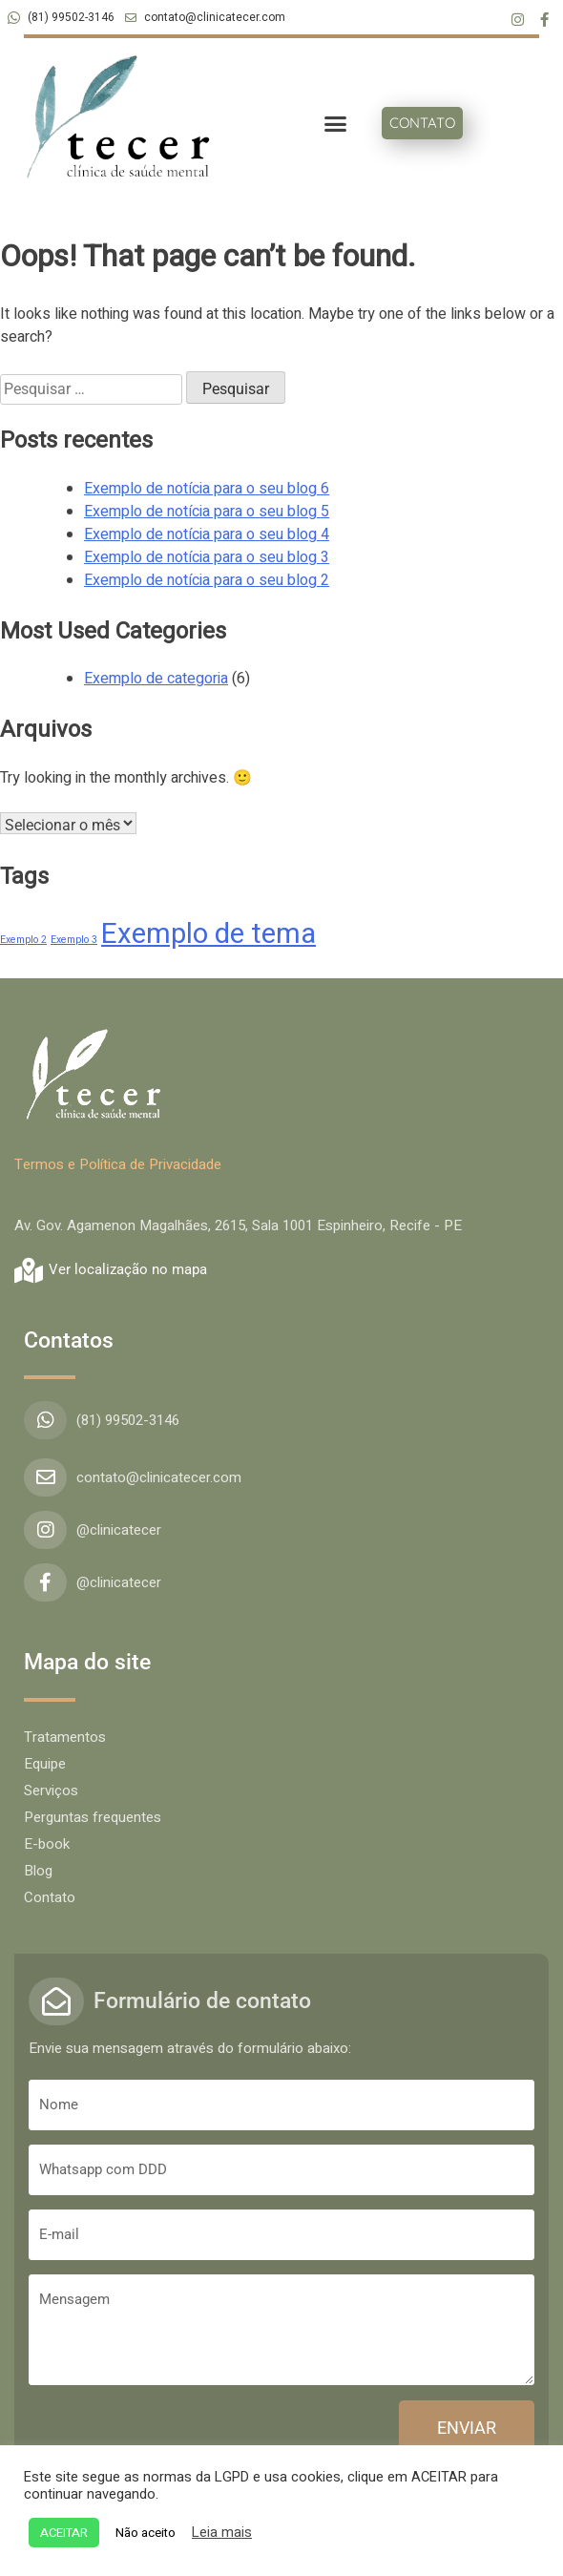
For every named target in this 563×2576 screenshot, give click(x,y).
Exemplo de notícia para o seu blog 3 (206, 557)
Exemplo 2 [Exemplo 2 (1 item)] (23, 939)
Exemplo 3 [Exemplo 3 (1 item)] (74, 939)
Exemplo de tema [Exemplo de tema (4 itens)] (208, 933)
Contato (49, 1897)
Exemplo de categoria (156, 678)
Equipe (45, 1763)
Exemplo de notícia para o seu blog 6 (206, 488)
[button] (335, 124)
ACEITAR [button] (64, 2533)
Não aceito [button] (145, 2533)
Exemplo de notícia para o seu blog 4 (206, 534)
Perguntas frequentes (92, 1817)
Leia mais (222, 2533)
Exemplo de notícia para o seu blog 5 (206, 511)
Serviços (51, 1790)
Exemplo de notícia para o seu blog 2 (206, 580)
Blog (38, 1870)
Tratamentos (65, 1737)
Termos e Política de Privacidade (117, 1164)
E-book (47, 1843)
